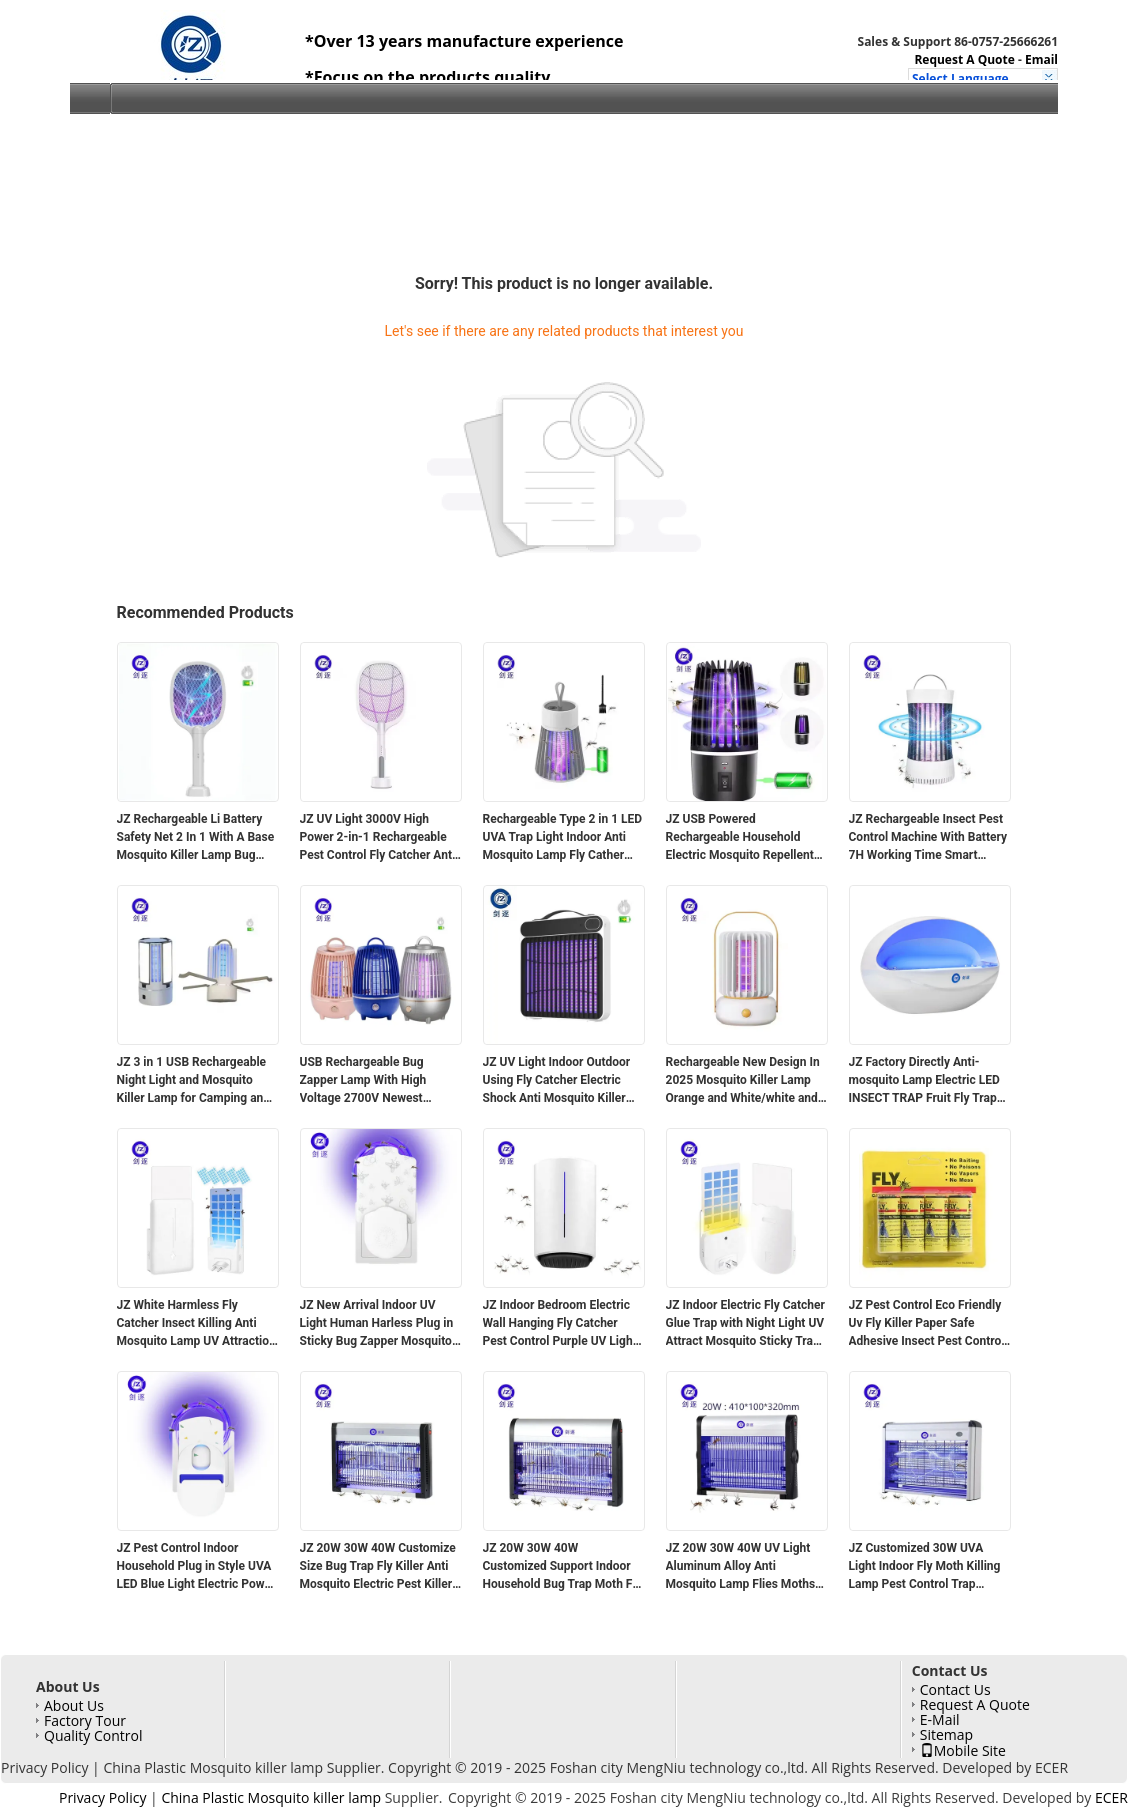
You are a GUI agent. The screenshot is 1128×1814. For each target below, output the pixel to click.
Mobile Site (963, 1750)
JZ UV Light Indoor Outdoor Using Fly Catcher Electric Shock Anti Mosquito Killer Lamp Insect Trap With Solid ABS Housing (558, 1081)
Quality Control (93, 1735)
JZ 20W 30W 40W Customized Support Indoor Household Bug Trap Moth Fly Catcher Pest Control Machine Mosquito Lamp (563, 1567)
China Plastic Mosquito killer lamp (213, 1767)
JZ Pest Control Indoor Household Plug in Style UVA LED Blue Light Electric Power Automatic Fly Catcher (196, 1567)
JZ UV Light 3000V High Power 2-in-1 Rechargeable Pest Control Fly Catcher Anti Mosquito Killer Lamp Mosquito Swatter (378, 838)
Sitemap (946, 1734)
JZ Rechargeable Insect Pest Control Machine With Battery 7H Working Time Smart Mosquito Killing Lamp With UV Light (928, 838)
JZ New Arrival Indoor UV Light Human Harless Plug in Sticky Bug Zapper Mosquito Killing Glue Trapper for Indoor (377, 1324)
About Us (74, 1705)
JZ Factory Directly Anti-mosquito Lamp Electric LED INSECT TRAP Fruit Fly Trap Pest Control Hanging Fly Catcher (924, 1081)
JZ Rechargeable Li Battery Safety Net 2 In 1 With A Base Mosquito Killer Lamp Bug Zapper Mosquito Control (196, 838)
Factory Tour (85, 1720)
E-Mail (940, 1719)
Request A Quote (964, 59)
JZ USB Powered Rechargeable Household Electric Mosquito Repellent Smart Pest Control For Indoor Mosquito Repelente (746, 838)
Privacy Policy (44, 1767)
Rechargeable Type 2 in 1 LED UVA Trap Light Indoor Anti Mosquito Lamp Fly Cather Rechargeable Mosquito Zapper (563, 838)
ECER (1051, 1767)
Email (1041, 59)
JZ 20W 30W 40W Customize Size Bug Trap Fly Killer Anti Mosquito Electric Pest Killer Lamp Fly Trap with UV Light (378, 1567)
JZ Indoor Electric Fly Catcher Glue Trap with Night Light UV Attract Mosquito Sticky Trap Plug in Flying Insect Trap (745, 1324)
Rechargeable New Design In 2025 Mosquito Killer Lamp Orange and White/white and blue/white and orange (743, 1081)
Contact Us (955, 1689)
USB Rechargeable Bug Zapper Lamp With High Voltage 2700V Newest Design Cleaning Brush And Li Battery (379, 1081)
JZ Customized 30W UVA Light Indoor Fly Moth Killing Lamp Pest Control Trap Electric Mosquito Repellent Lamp (925, 1567)
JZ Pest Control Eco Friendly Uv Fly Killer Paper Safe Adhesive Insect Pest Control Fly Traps (927, 1324)
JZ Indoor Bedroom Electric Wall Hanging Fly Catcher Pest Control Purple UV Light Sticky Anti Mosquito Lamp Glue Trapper (560, 1324)
